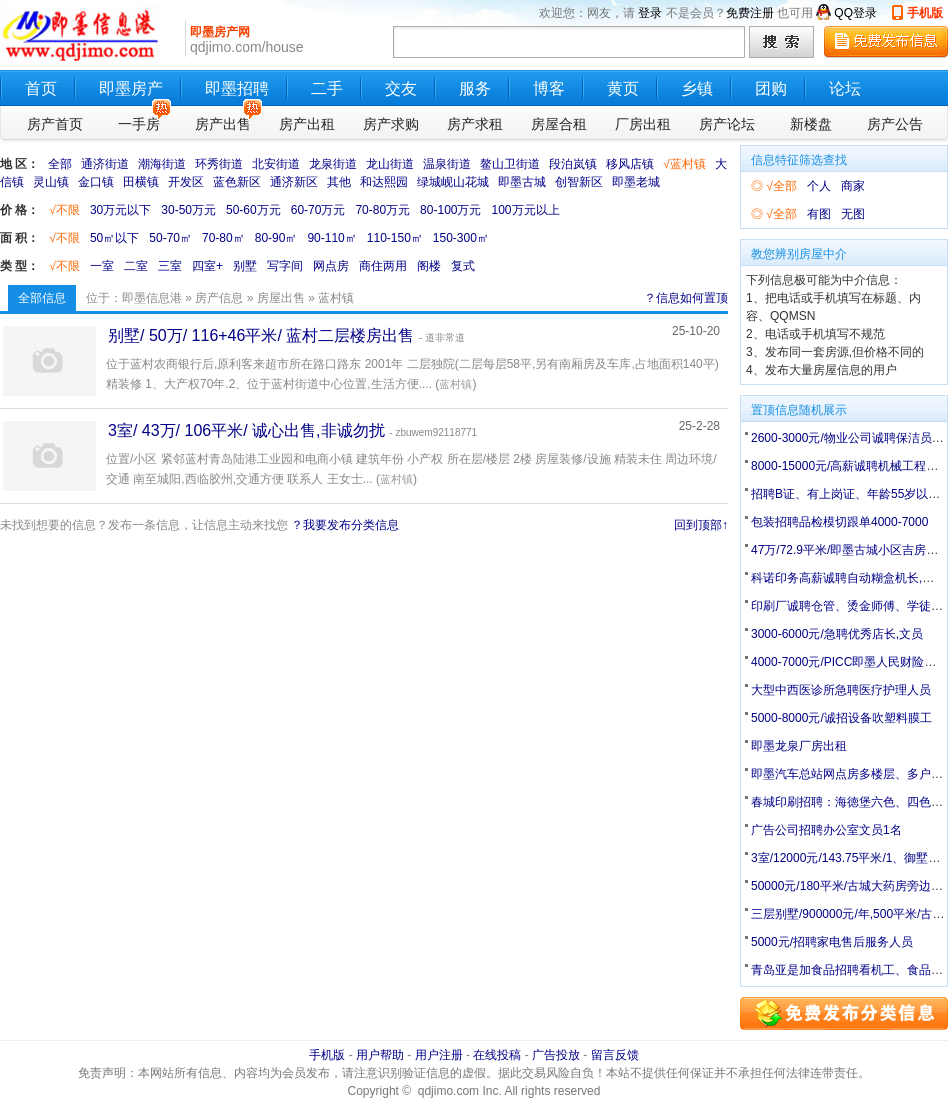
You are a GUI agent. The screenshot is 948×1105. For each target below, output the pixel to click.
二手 (327, 88)
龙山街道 (390, 164)
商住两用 (383, 266)
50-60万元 (253, 210)
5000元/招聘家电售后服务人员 (832, 942)
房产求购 (391, 124)
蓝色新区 (237, 182)
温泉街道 (447, 164)
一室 (102, 266)
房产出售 (226, 121)
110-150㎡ (395, 238)
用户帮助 (380, 1055)
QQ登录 (855, 13)
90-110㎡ (331, 238)
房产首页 (55, 124)
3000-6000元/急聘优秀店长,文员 (837, 634)
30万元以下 (120, 210)
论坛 (845, 88)
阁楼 (429, 266)
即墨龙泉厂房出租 (799, 746)
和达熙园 (384, 182)
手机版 (925, 13)
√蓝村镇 (684, 164)
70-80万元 (382, 210)
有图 (819, 214)
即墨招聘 (237, 88)
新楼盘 (811, 124)
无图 (853, 214)
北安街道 (276, 164)
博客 (549, 88)
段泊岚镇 (573, 164)
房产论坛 (727, 124)
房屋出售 (281, 298)
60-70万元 (318, 210)
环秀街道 (219, 164)
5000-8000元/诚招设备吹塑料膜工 (841, 718)
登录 (650, 13)
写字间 (285, 266)
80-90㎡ (276, 238)
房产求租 (475, 124)
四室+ (207, 266)
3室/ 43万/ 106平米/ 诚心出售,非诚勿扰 (246, 430)
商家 (853, 186)
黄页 (623, 88)
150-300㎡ (461, 238)
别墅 (245, 266)
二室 (136, 266)
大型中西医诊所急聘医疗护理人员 (841, 690)
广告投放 (556, 1055)
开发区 (186, 182)
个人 (819, 186)
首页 (41, 88)
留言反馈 (615, 1055)
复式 (463, 266)
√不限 (64, 210)
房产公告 (895, 124)
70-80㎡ (223, 238)
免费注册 (750, 13)
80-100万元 (450, 210)
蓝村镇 (455, 384)
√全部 (781, 186)
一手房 (144, 121)
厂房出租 (643, 124)
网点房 (331, 266)
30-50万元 (188, 210)
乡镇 (697, 88)
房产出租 (307, 124)
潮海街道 (162, 164)
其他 (339, 182)
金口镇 (96, 182)
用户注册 (439, 1055)
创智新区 (579, 182)
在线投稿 (497, 1055)
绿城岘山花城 (453, 182)
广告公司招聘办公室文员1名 (826, 830)
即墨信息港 (152, 298)
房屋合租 (559, 124)
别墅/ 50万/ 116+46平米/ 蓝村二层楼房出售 (261, 335)
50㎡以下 (114, 238)
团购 (771, 88)
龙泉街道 (333, 164)
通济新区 (294, 182)
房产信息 (219, 298)
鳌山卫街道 (510, 164)
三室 (170, 266)
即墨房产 (131, 88)
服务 (475, 88)
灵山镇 (51, 182)
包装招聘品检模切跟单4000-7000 (839, 522)
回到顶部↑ (701, 525)
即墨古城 (522, 182)
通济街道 (105, 164)
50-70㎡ (170, 238)
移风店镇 (630, 164)
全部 (60, 164)
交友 (401, 88)
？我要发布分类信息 (345, 525)
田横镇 (141, 182)
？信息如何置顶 (686, 298)
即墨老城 (636, 182)
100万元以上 (525, 210)
